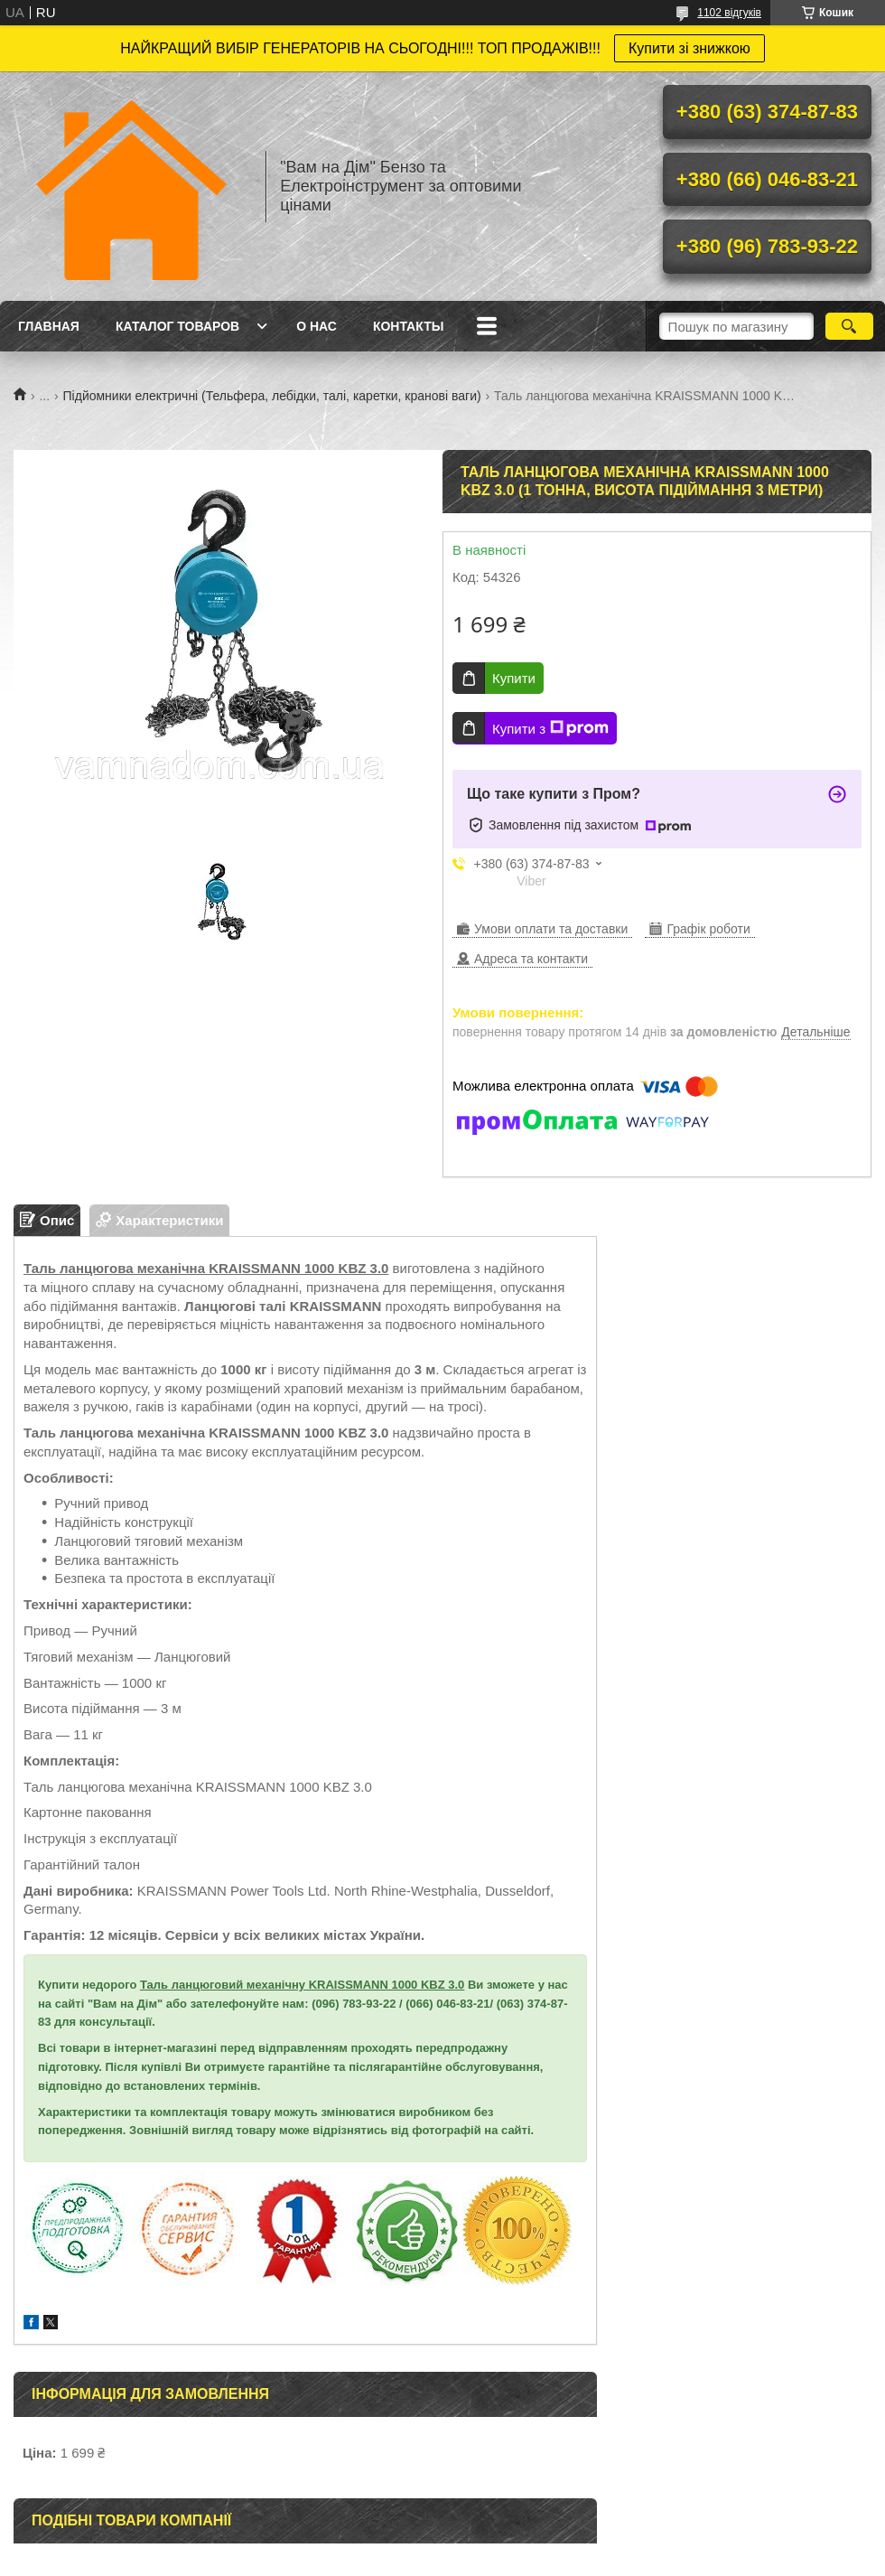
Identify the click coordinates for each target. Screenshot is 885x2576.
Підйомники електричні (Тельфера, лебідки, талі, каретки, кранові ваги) (272, 396)
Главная (48, 326)
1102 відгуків (729, 12)
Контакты (408, 326)
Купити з (550, 728)
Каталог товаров (177, 326)
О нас (316, 326)
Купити (514, 678)
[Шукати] (849, 326)
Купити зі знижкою (689, 48)
